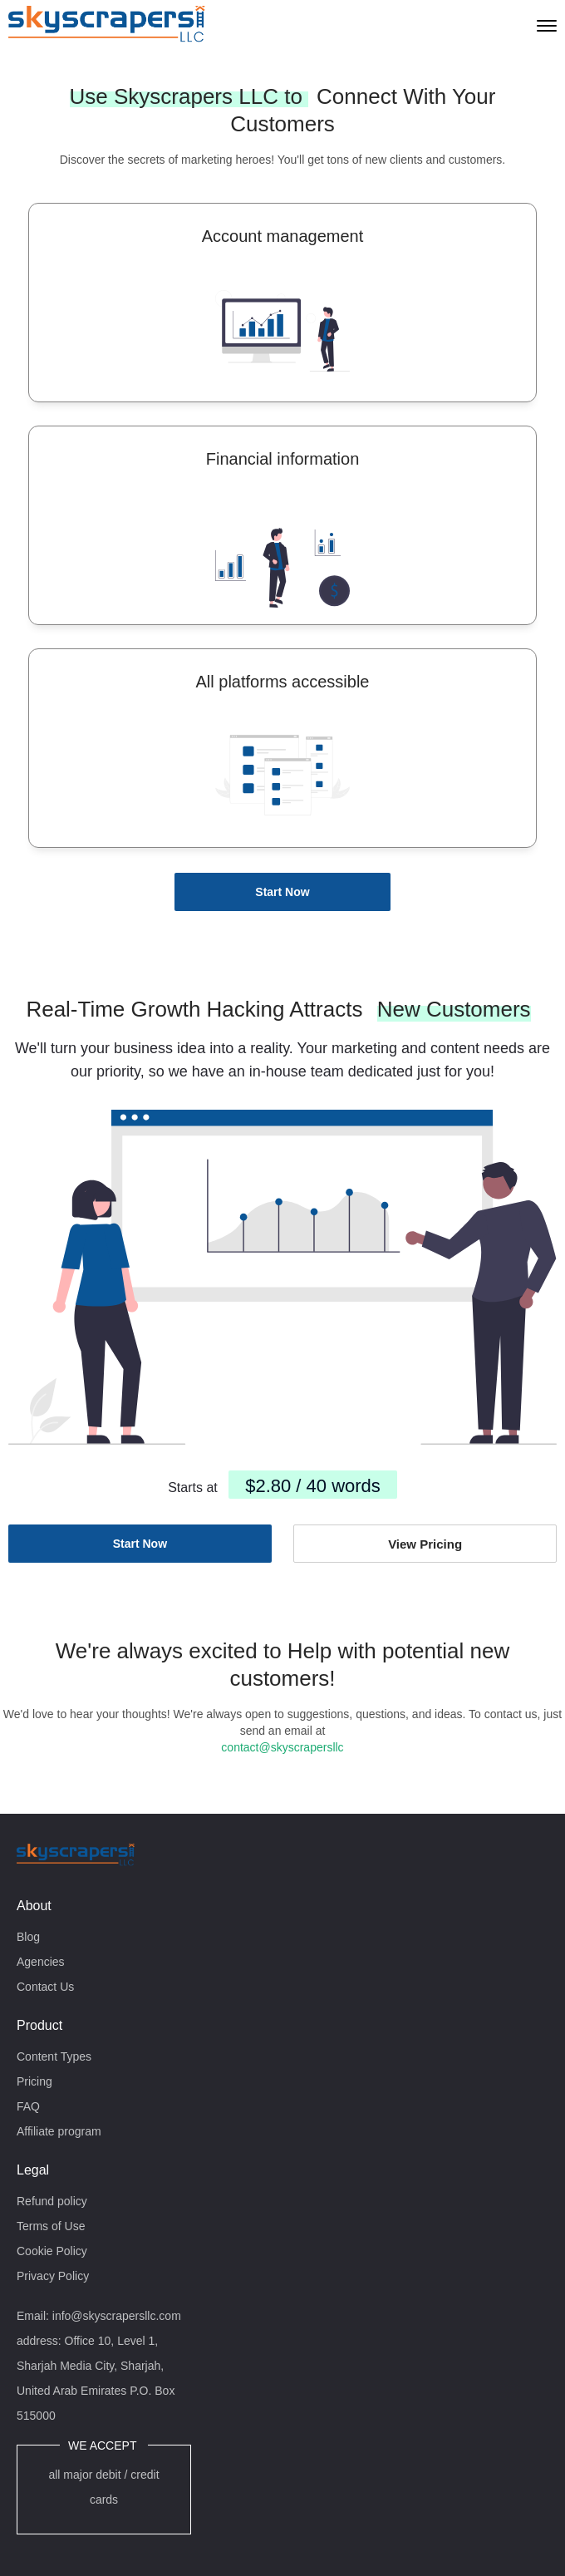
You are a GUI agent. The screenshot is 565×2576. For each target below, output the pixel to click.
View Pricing (425, 1544)
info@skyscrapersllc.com (116, 2315)
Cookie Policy (52, 2251)
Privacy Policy (53, 2276)
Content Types (54, 2056)
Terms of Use (51, 2226)
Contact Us (45, 1986)
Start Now (282, 892)
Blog (28, 1936)
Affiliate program (59, 2131)
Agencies (41, 1961)
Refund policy (52, 2201)
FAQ (28, 2106)
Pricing (34, 2081)
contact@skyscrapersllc (282, 1747)
